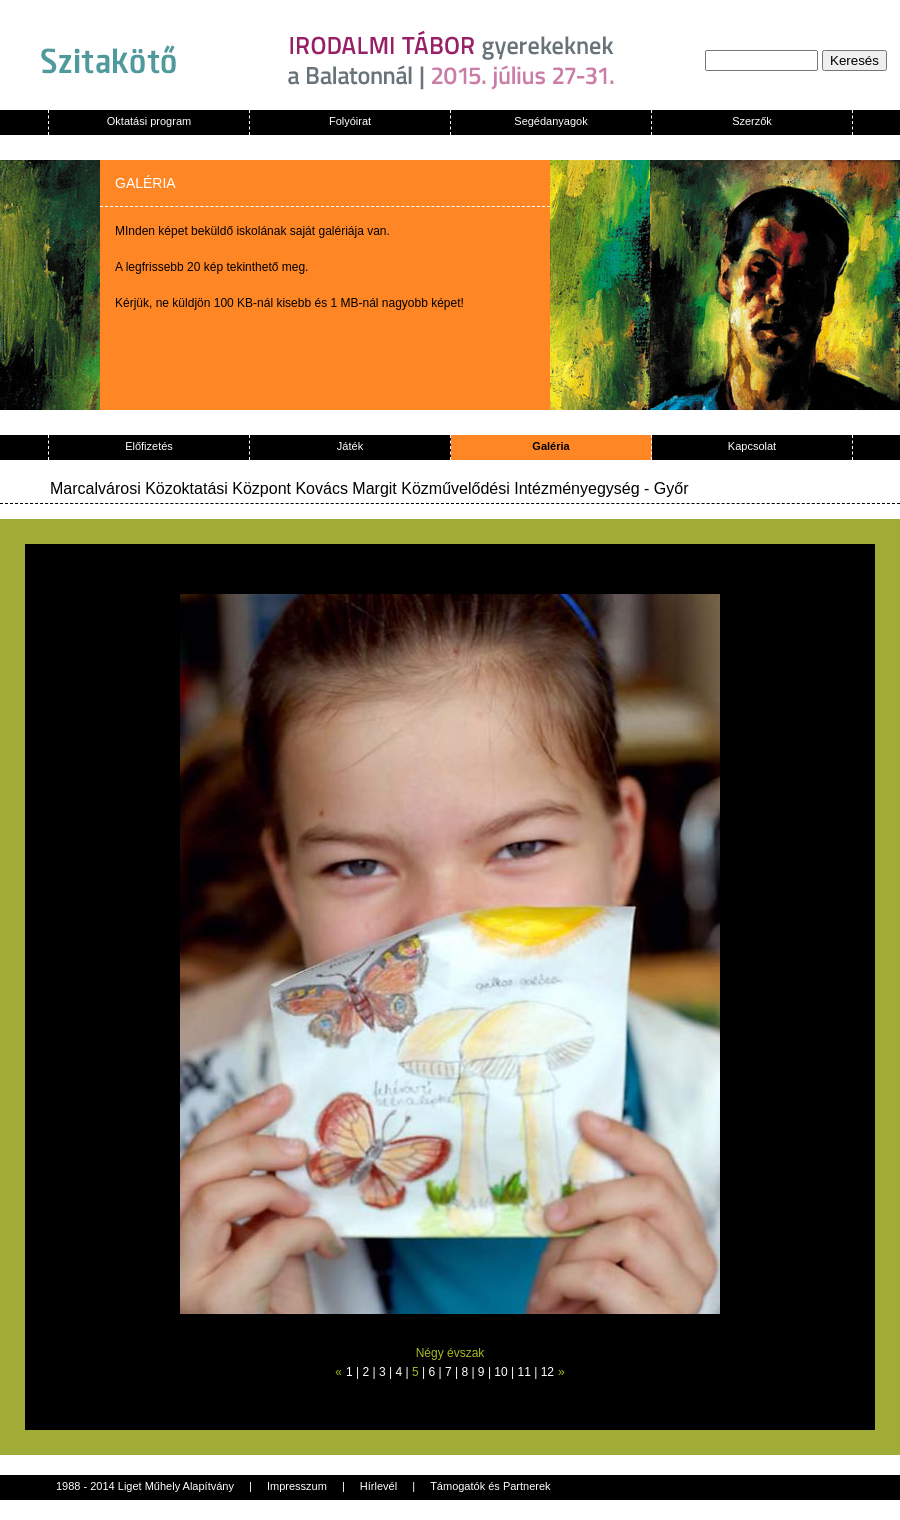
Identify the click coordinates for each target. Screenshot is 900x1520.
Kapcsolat (752, 446)
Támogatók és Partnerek (490, 1486)
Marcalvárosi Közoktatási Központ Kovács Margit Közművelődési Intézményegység (345, 488)
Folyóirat (350, 121)
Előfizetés (149, 446)
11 (524, 1372)
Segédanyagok (550, 121)
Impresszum (297, 1486)
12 (547, 1372)
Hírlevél (378, 1486)
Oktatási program (149, 121)
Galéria (550, 446)
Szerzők (752, 121)
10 (500, 1372)
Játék (350, 446)
